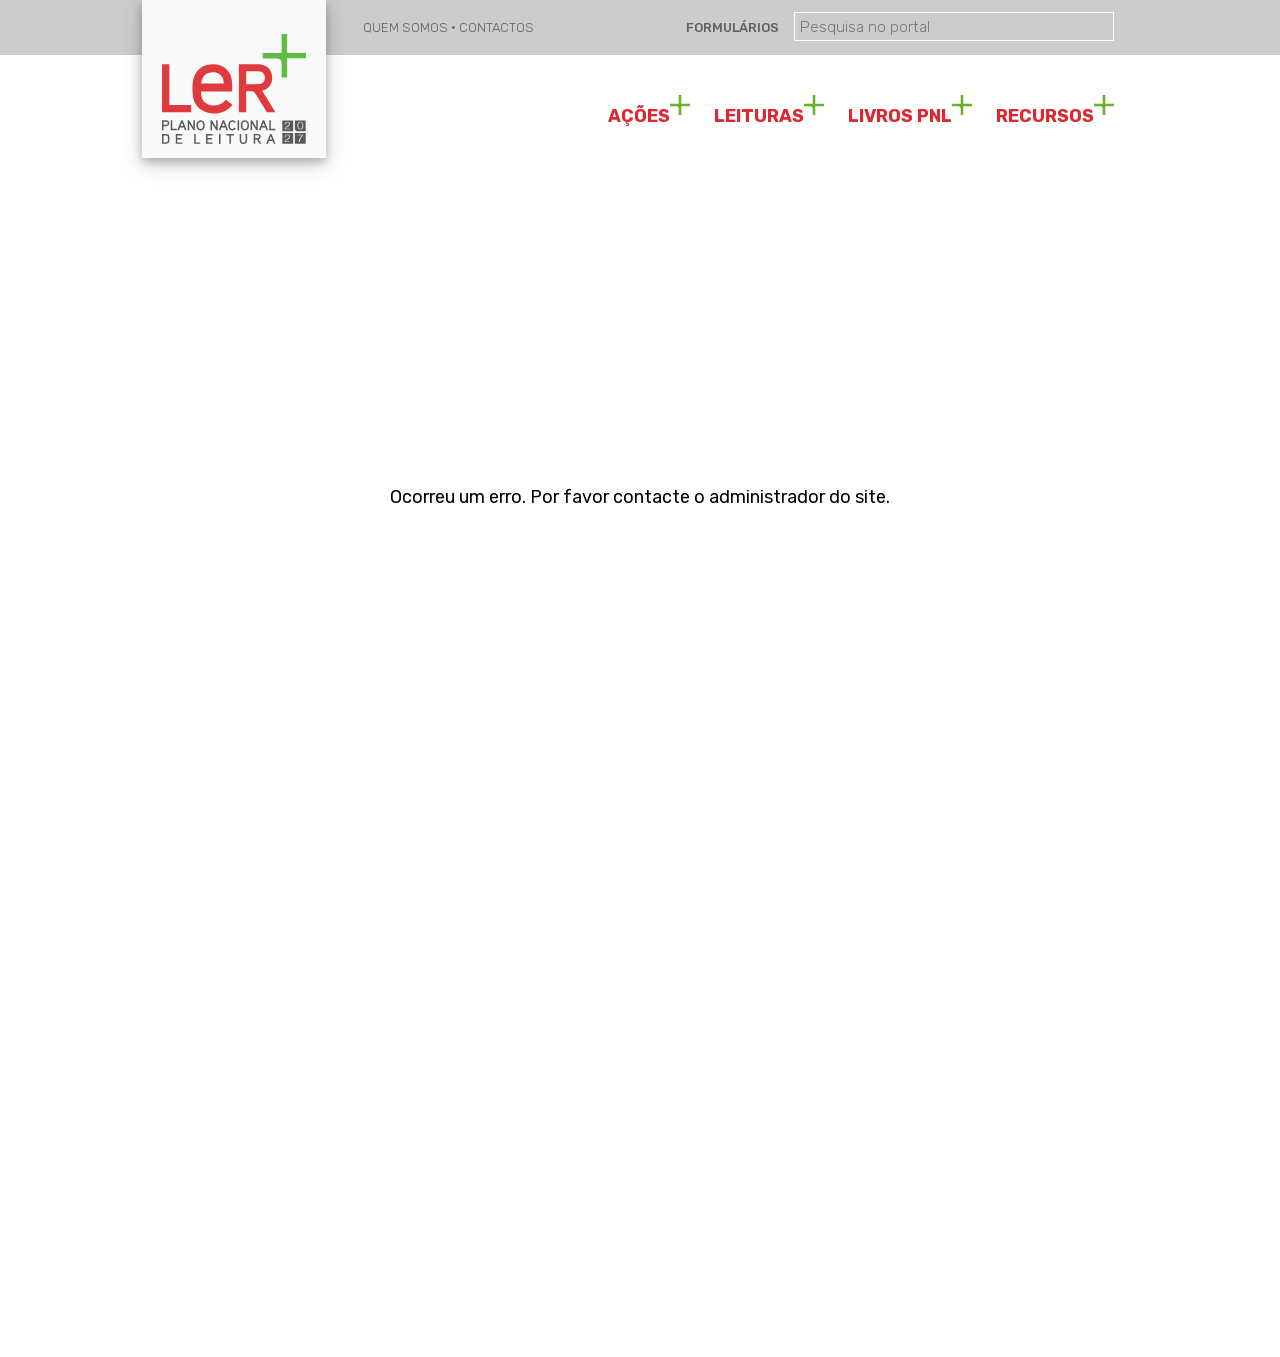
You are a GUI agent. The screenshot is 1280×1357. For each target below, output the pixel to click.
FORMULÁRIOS (731, 27)
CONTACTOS (496, 27)
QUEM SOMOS (407, 27)
